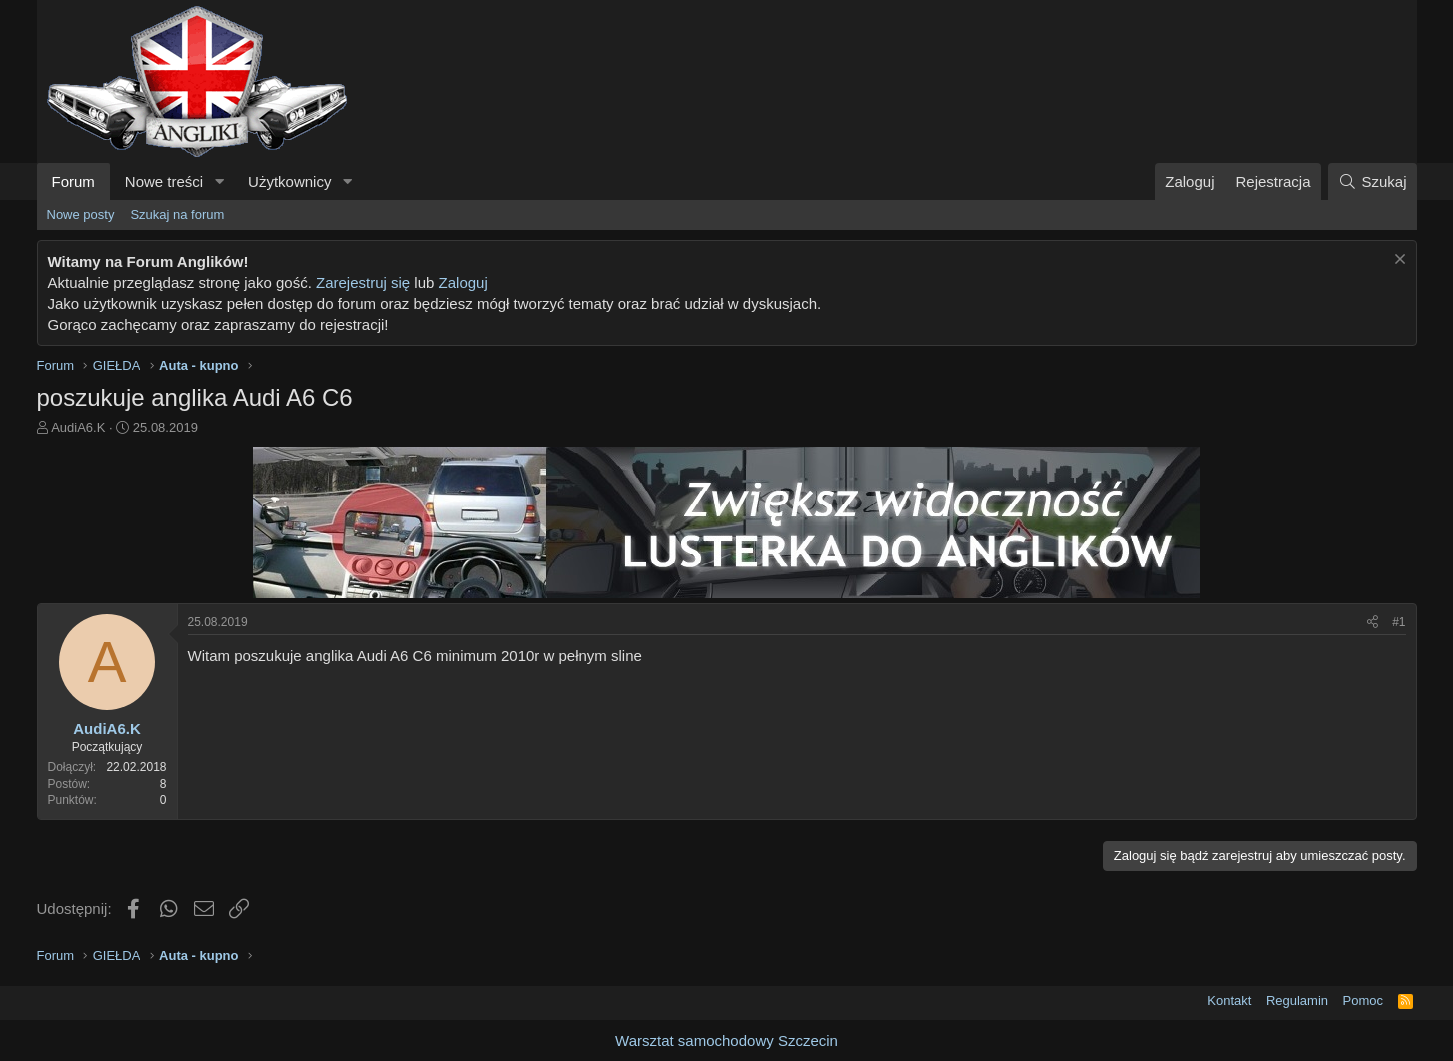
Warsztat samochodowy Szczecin (726, 1040)
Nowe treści (164, 181)
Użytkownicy (289, 181)
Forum (73, 181)
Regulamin (1297, 1000)
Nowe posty (81, 214)
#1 (1398, 622)
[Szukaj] (1372, 181)
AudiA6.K (78, 427)
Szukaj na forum (177, 214)
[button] (219, 181)
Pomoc (1363, 1000)
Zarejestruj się (363, 282)
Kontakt (1229, 1000)
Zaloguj (463, 282)
